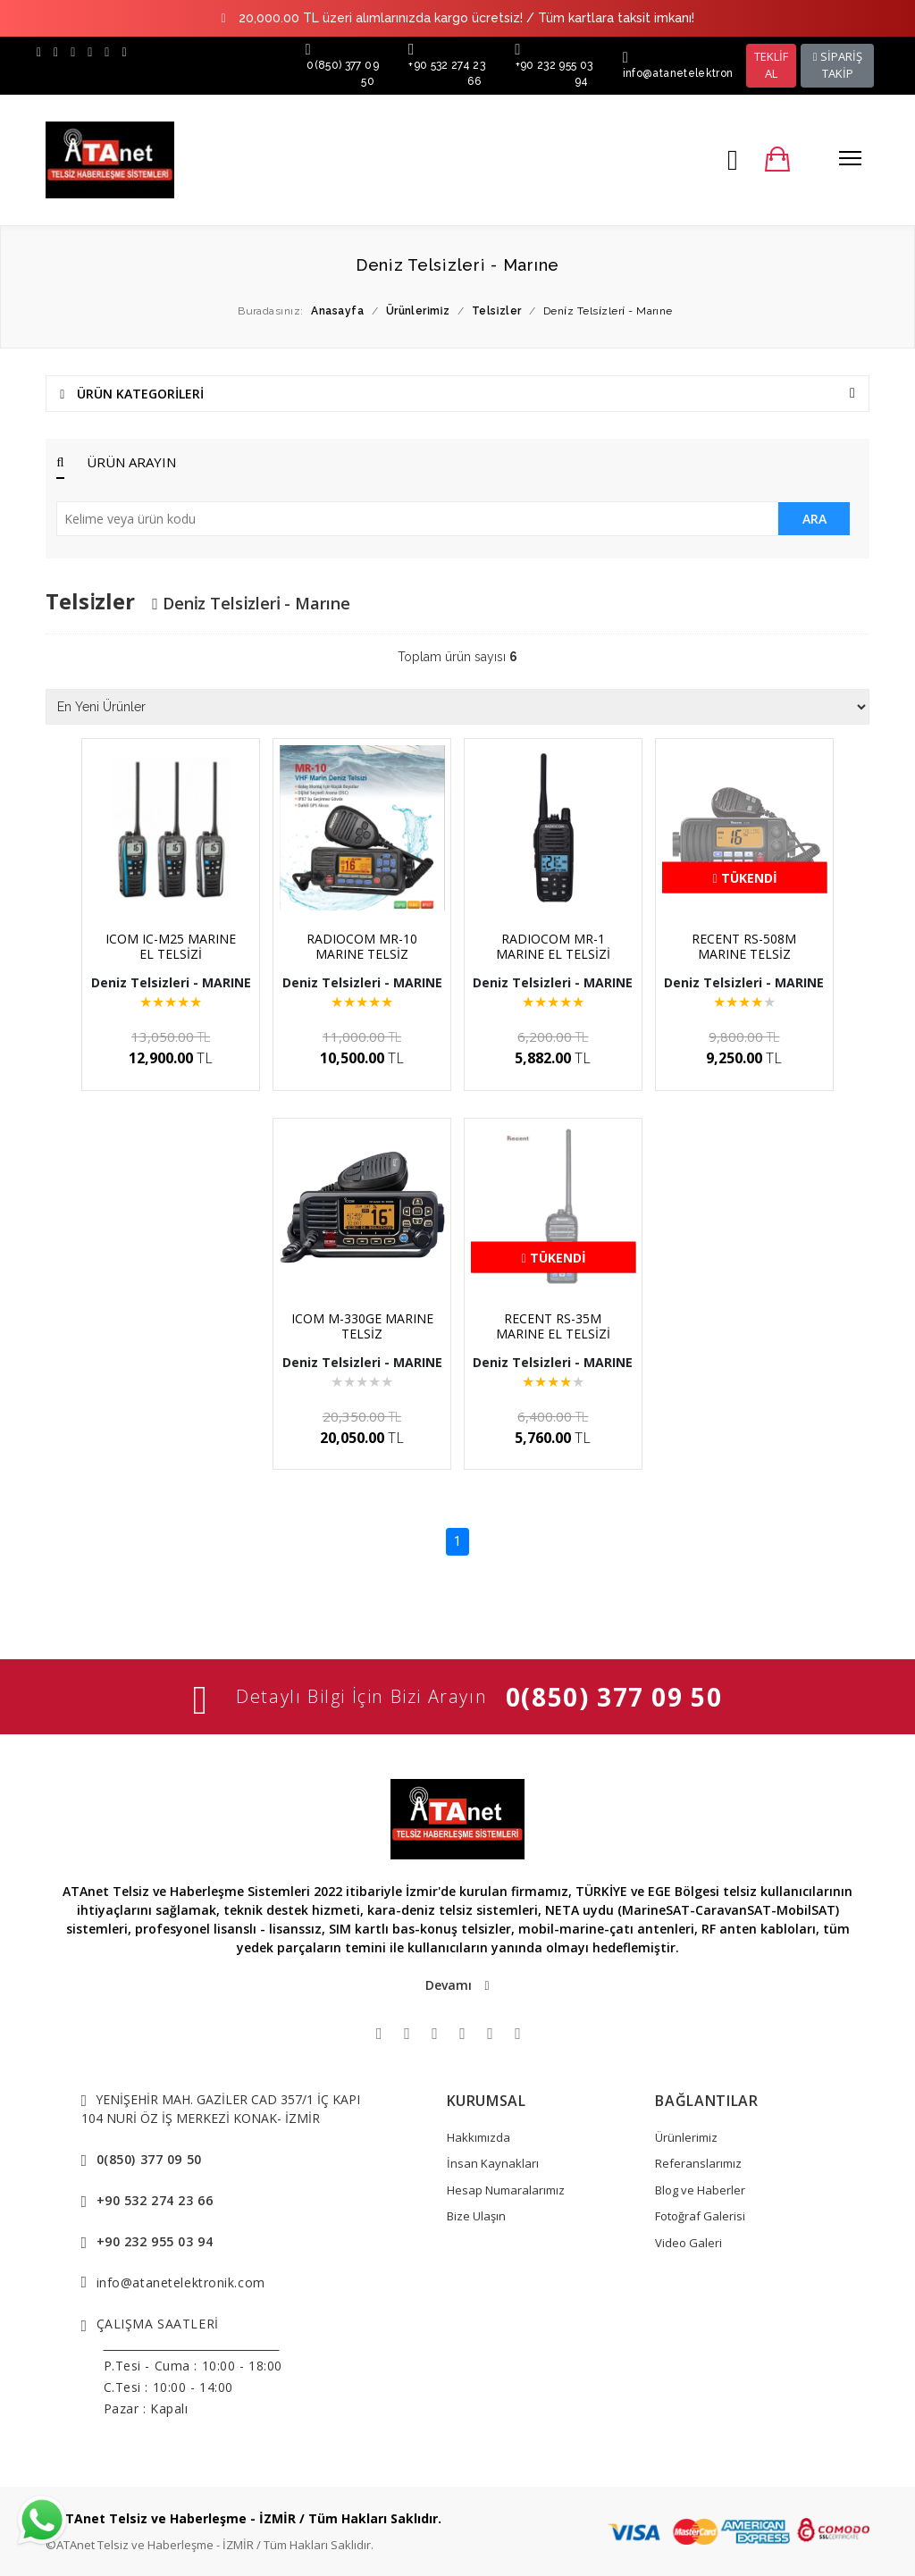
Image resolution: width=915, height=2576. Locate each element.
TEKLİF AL (771, 65)
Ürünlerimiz (686, 2137)
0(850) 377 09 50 (614, 1697)
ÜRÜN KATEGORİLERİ (457, 393)
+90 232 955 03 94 (155, 2241)
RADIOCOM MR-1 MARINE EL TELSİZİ (553, 946)
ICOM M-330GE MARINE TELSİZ (362, 1326)
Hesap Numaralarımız (506, 2190)
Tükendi (744, 877)
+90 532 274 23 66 (155, 2200)
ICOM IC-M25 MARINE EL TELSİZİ (170, 946)
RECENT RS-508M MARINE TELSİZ (744, 946)
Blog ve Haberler (700, 2190)
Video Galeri (688, 2243)
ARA (814, 518)
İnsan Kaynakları (493, 2163)
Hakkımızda (478, 2137)
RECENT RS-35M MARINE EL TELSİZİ (553, 1326)
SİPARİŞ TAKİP (837, 65)
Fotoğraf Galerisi (700, 2216)
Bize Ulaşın (476, 2216)
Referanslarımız (698, 2163)
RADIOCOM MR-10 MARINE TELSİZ (361, 946)
